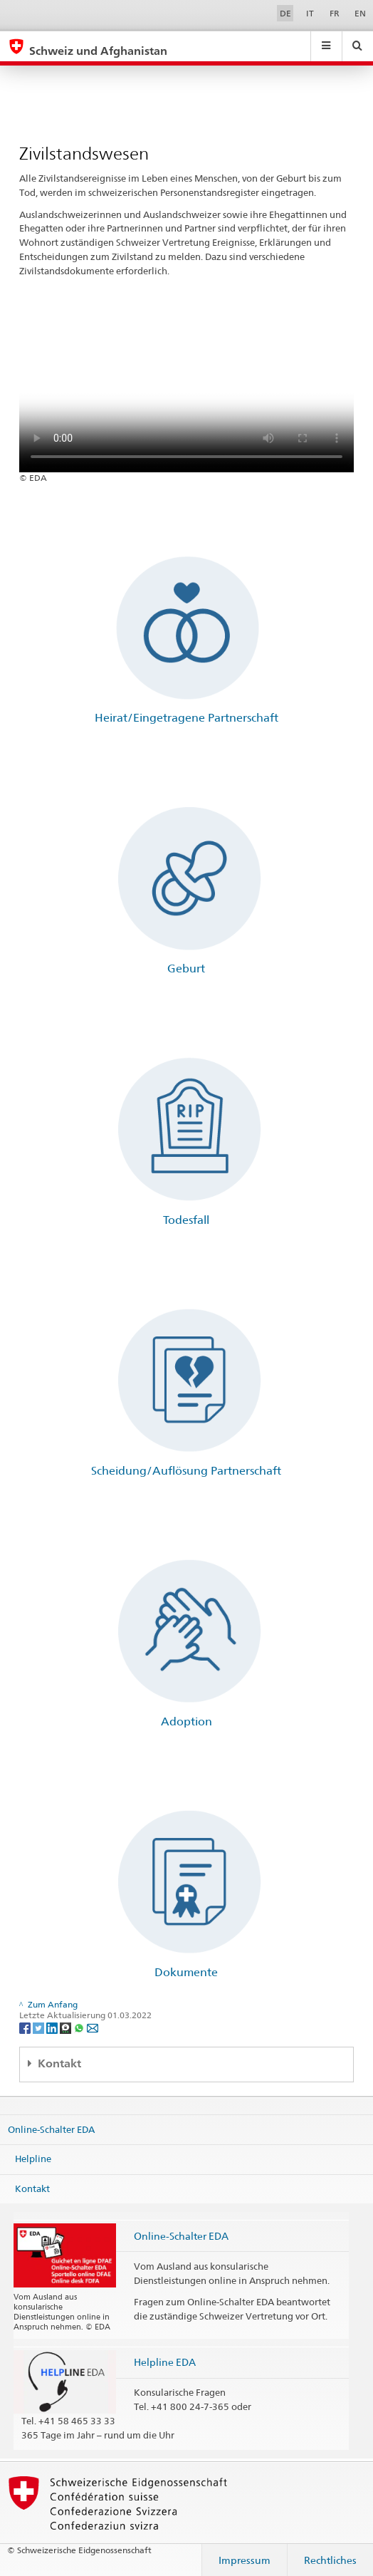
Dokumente (186, 1972)
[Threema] (66, 2027)
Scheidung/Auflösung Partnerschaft (186, 1470)
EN (360, 13)
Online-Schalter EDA (51, 2128)
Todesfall (186, 1220)
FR (335, 13)
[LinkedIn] (53, 2027)
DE (285, 13)
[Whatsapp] (80, 2027)
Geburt (186, 968)
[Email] (92, 2027)
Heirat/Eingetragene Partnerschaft (186, 717)
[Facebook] (26, 2027)
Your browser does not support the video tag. (186, 388)
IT (310, 13)
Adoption (186, 1721)
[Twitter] (39, 2027)
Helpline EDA (165, 2362)
